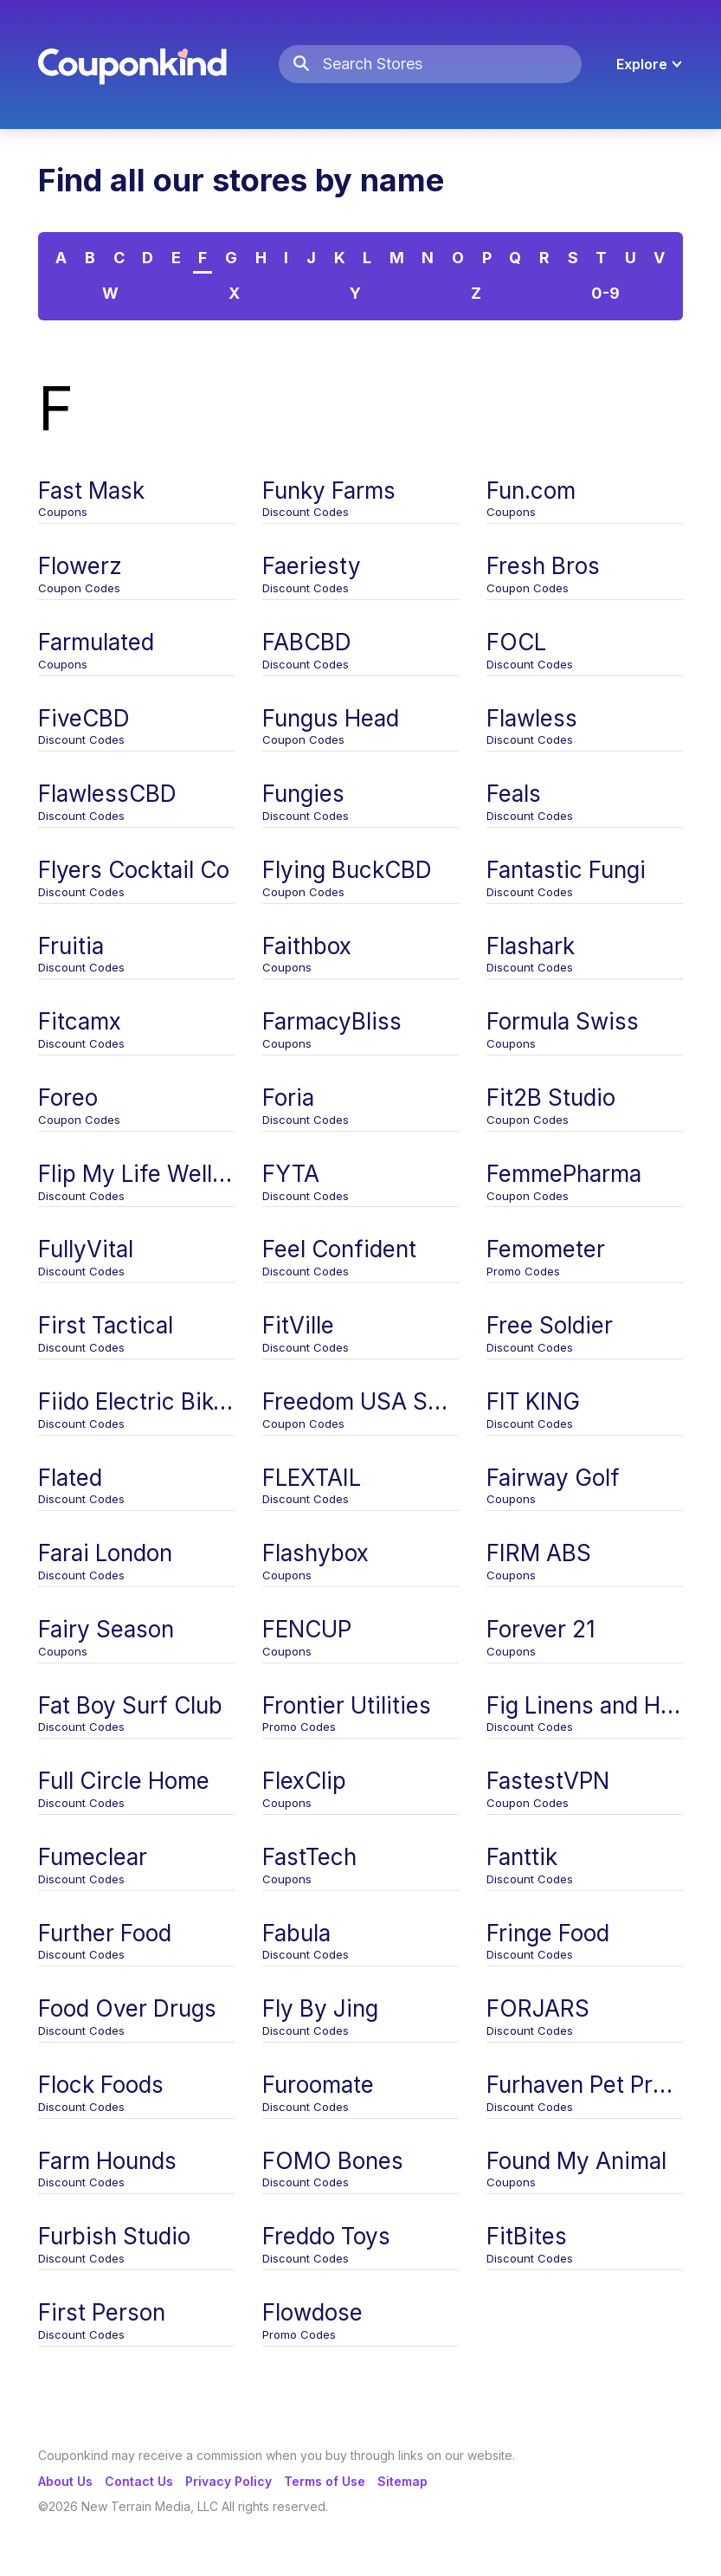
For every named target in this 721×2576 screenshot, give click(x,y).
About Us (65, 2481)
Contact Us (139, 2481)
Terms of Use (324, 2481)
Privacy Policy (228, 2481)
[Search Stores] (452, 64)
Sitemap (402, 2481)
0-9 (605, 293)
